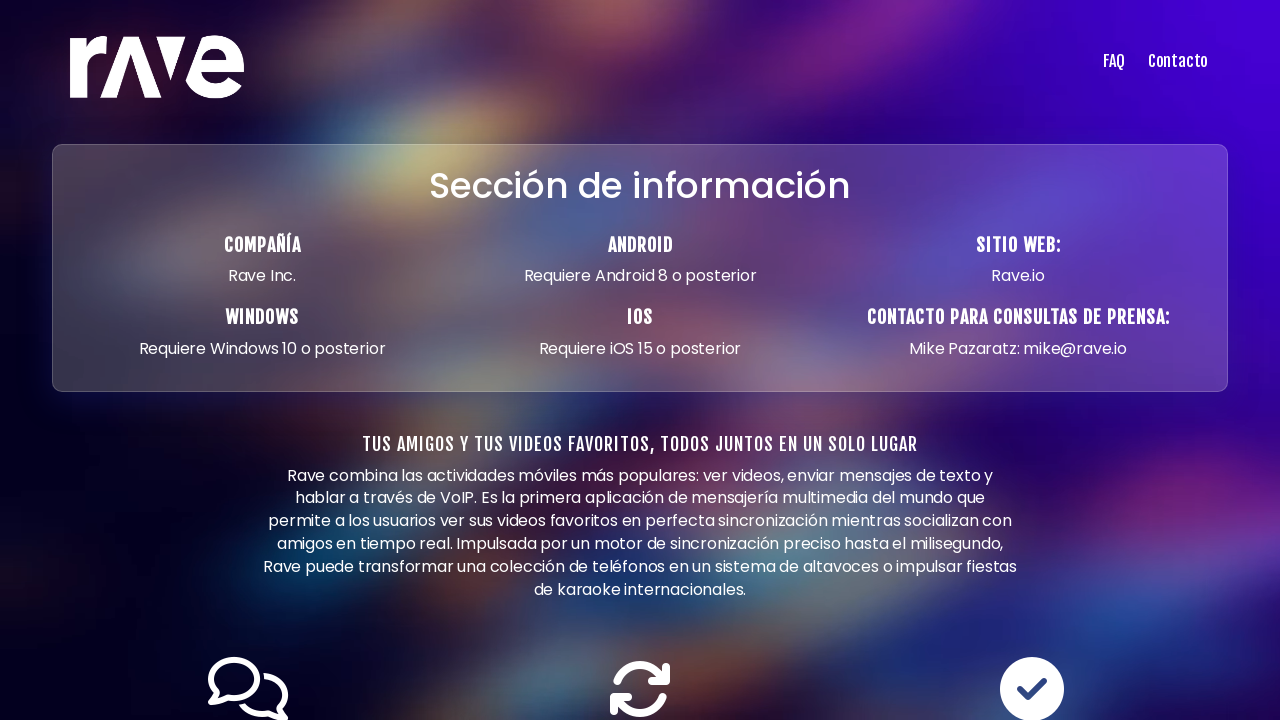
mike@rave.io (1075, 348)
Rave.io (1018, 275)
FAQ (1113, 61)
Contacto (1178, 61)
